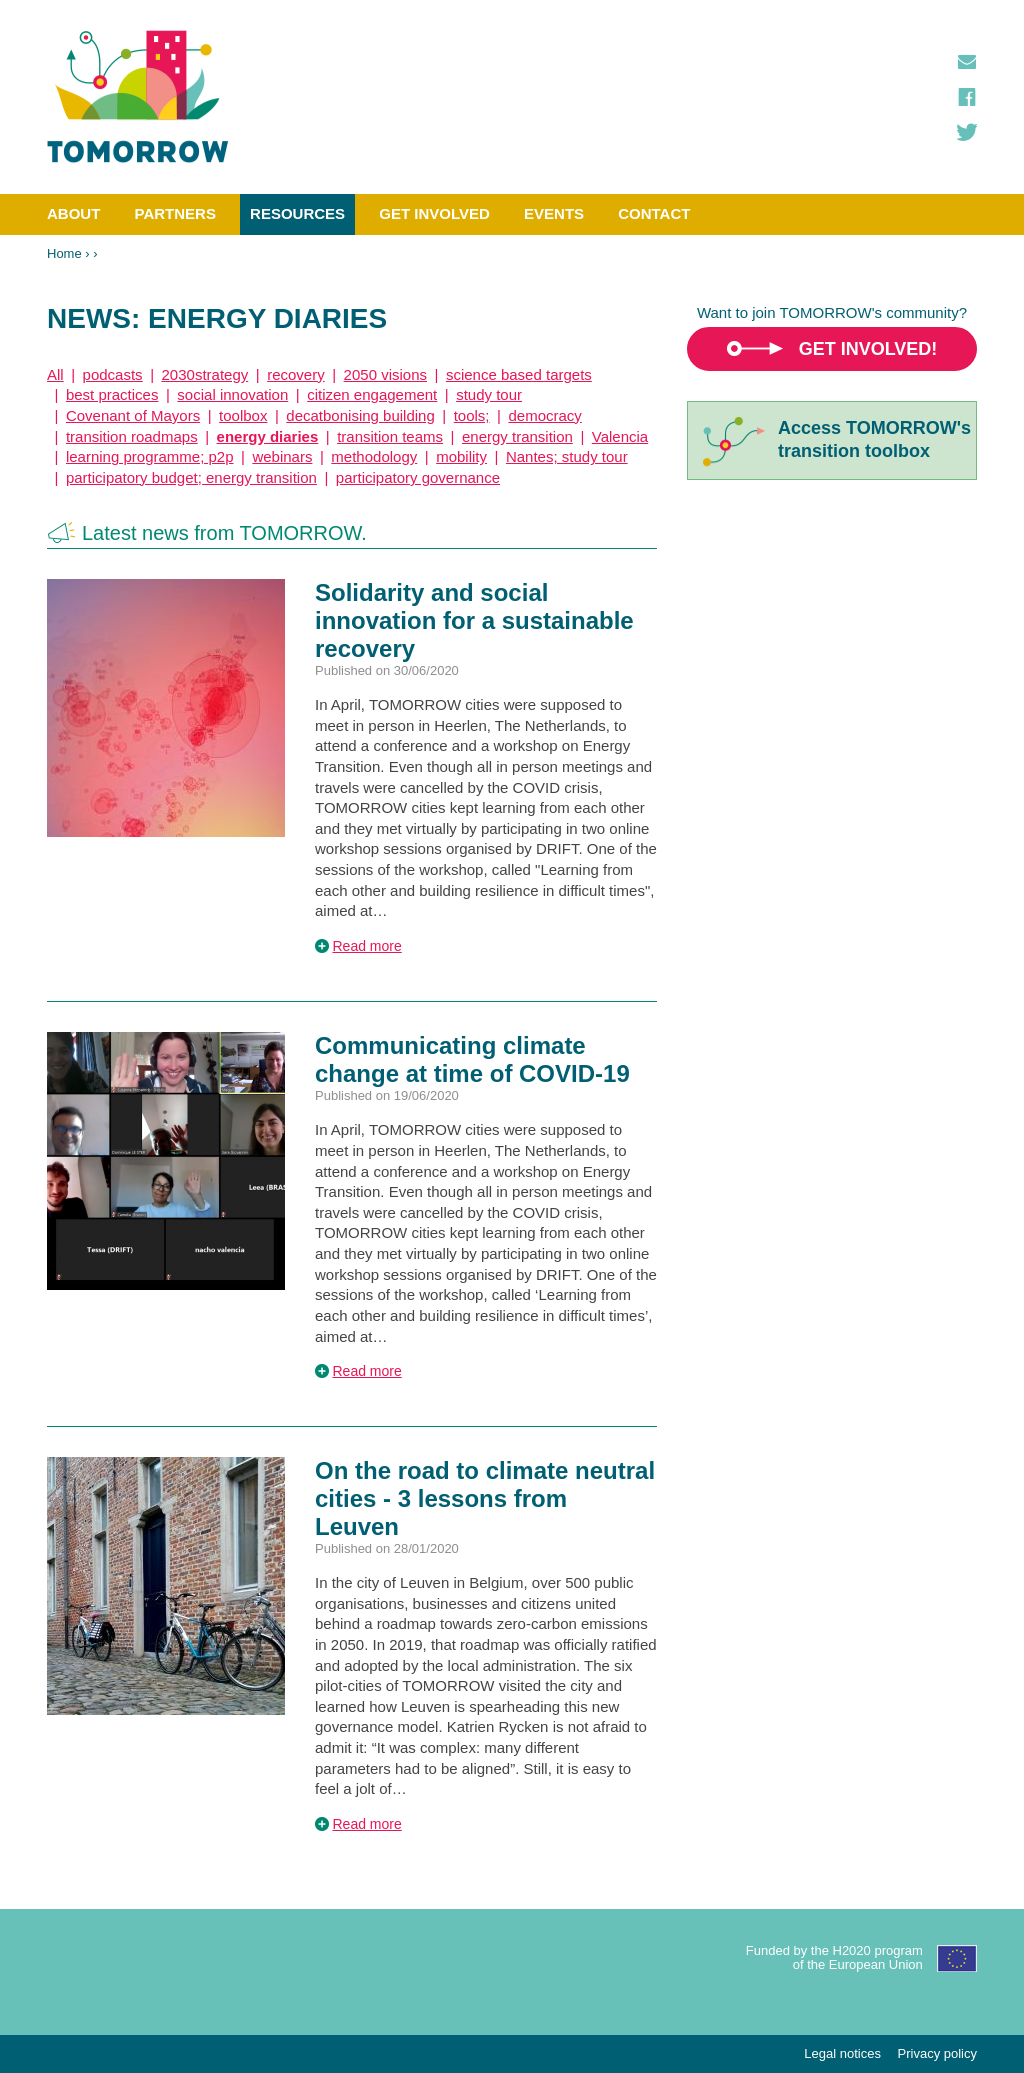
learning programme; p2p (150, 456)
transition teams (390, 436)
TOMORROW (138, 97)
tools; (472, 415)
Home (64, 253)
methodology (374, 456)
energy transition (517, 436)
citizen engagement (372, 394)
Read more (367, 946)
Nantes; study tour (567, 456)
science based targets (519, 374)
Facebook (967, 97)
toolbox (243, 415)
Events (554, 213)
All (55, 374)
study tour (489, 394)
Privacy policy (937, 2053)
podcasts (113, 374)
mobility (461, 456)
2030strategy (205, 374)
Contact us (967, 62)
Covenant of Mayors (133, 415)
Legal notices (842, 2053)
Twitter (967, 132)
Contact (654, 213)
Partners (175, 213)
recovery (296, 374)
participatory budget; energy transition (191, 477)
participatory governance (418, 477)
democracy (544, 415)
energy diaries (268, 436)
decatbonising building (360, 415)
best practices (112, 394)
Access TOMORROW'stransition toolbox (874, 439)
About (73, 213)
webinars (282, 456)
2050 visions (385, 374)
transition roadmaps (132, 436)
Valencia (620, 436)
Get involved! (868, 349)
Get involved (434, 213)
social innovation (232, 394)
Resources (297, 213)
